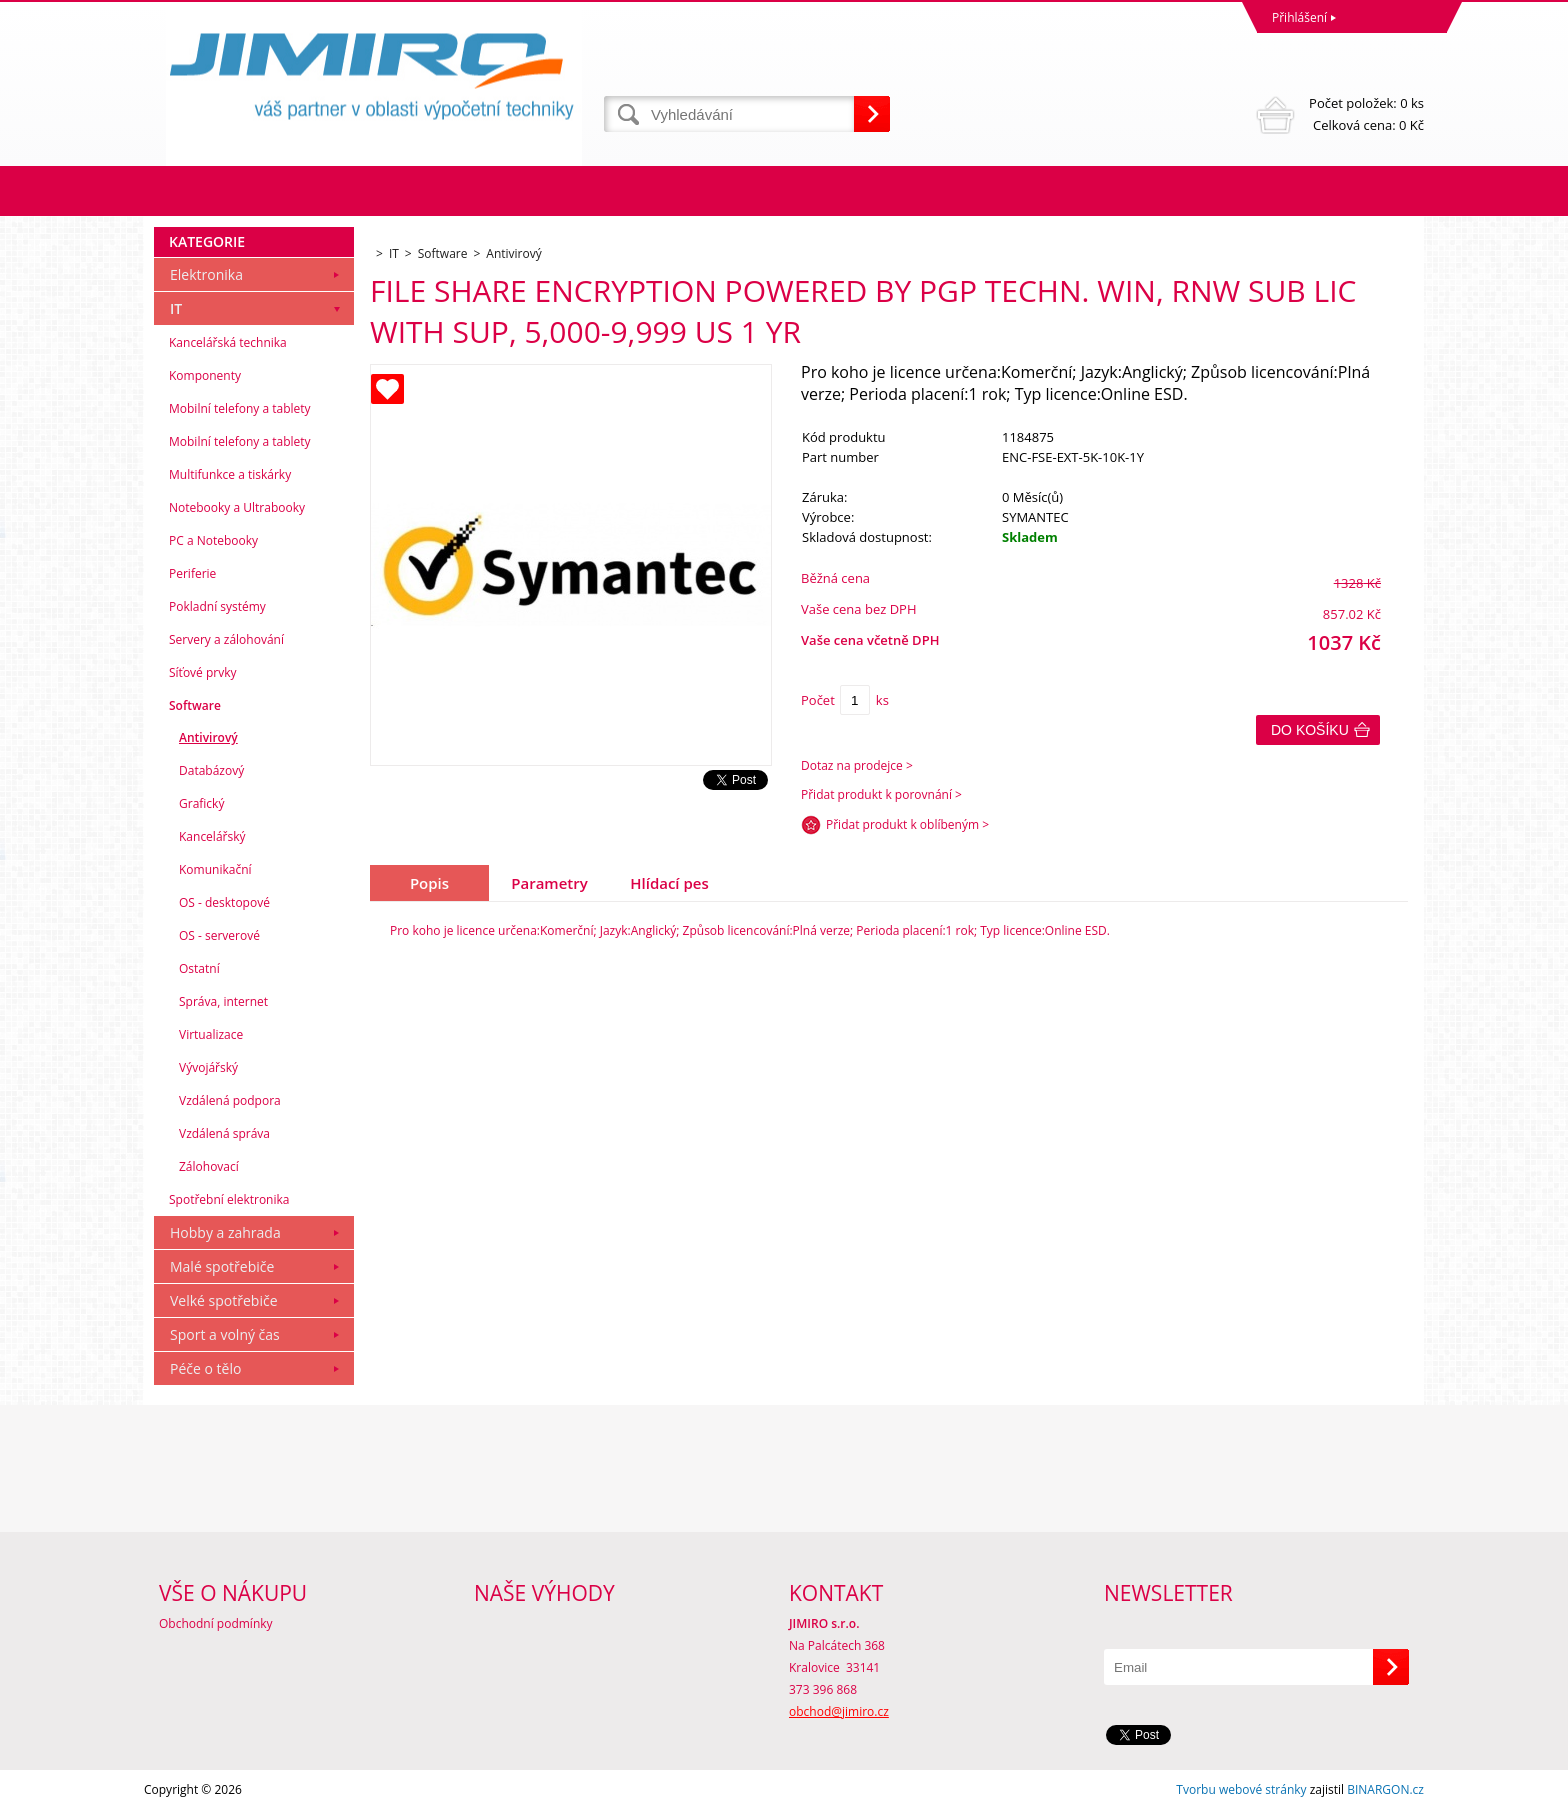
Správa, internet (223, 1001)
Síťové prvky (203, 672)
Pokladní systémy (217, 606)
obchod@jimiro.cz (839, 1711)
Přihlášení (1299, 17)
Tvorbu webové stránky (1241, 1789)
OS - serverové (219, 935)
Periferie (192, 573)
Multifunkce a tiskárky (230, 474)
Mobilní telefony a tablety (240, 408)
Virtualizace (211, 1034)
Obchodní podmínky (216, 1623)
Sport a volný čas (225, 1334)
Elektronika (206, 274)
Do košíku (1310, 730)
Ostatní (199, 968)
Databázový (211, 770)
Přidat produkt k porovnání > (881, 794)
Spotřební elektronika (229, 1199)
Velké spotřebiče (224, 1300)
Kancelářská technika (228, 342)
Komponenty (205, 375)
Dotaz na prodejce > (857, 765)
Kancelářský (212, 836)
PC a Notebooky (213, 540)
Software (195, 705)
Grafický (201, 803)
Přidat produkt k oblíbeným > (907, 824)
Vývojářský (208, 1067)
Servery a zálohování (226, 639)
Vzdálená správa (224, 1133)
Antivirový (208, 737)
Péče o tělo (205, 1368)
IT (176, 308)
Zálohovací (209, 1166)
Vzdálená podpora (230, 1100)
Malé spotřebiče (222, 1266)
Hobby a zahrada (225, 1232)
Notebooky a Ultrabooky (237, 507)
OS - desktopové (224, 902)
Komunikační (215, 869)
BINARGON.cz (1385, 1789)
